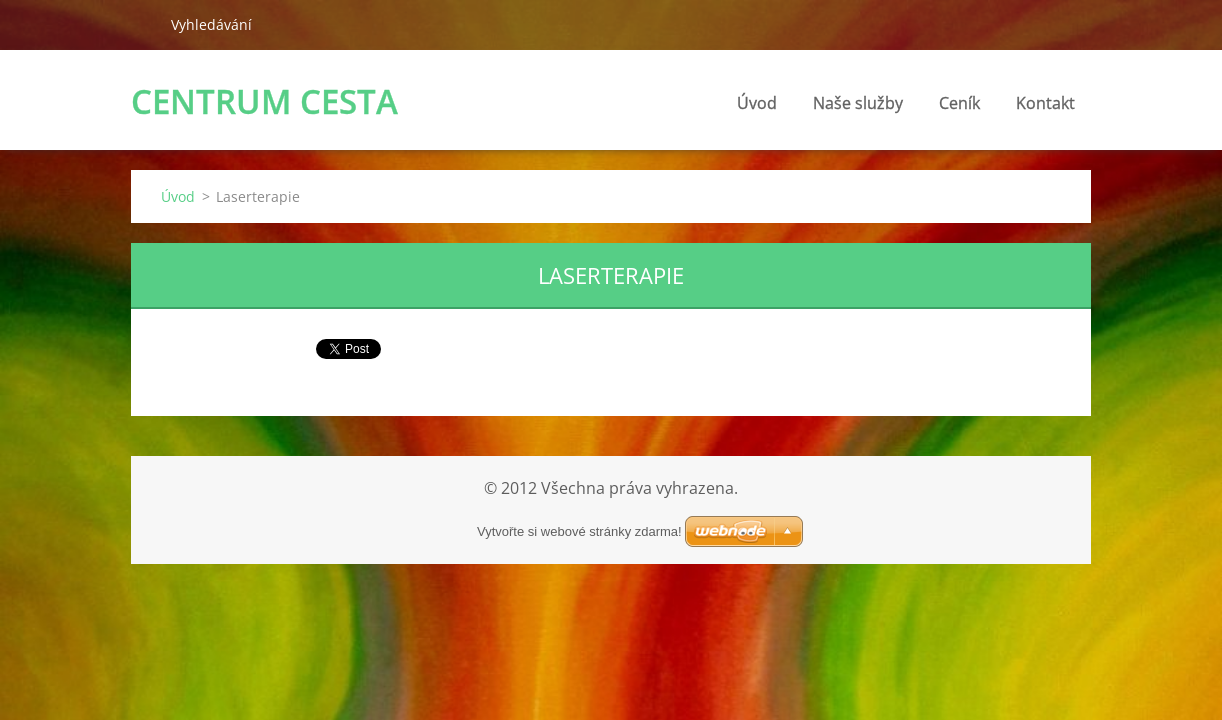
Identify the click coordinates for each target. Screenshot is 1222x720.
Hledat (143, 24)
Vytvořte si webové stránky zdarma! (579, 531)
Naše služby (858, 103)
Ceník (959, 103)
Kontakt (1045, 103)
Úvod (757, 103)
